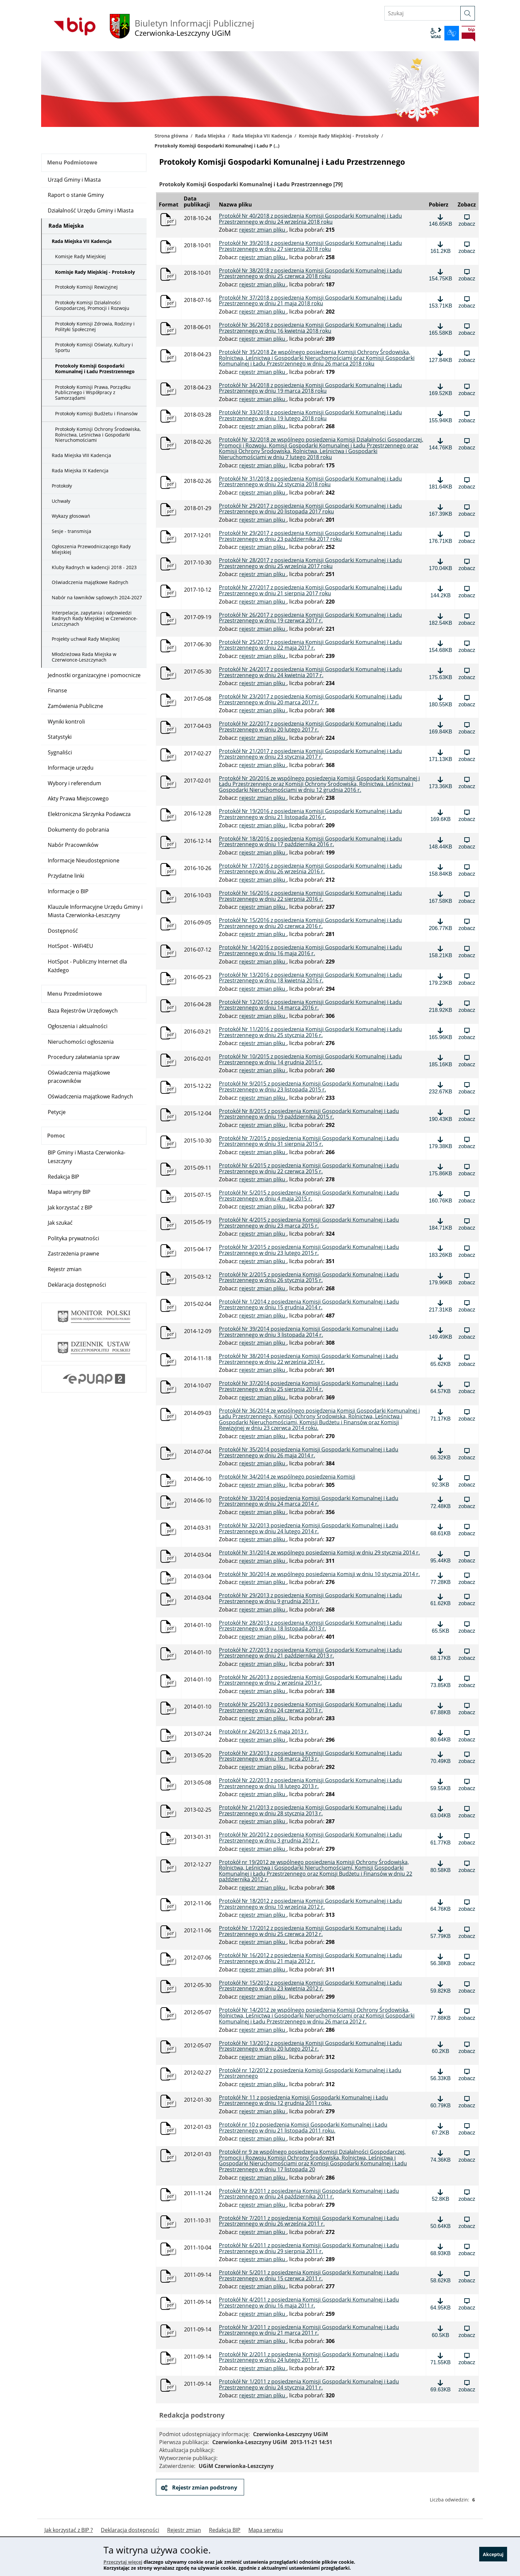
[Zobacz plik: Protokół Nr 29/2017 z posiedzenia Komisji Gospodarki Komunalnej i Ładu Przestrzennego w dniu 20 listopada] (467, 510)
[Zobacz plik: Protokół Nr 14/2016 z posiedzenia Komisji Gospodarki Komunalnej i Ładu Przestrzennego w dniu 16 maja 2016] (467, 952)
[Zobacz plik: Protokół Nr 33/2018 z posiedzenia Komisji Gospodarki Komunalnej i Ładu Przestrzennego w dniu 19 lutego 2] (467, 417)
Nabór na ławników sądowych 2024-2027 (97, 597)
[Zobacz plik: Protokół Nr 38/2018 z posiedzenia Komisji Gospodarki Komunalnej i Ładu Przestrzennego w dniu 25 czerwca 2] (467, 275)
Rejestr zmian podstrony (204, 2487)
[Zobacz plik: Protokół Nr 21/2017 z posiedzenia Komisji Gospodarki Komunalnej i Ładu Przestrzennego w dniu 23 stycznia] (467, 755)
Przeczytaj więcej (122, 2562)
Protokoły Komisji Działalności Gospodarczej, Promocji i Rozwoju (92, 305)
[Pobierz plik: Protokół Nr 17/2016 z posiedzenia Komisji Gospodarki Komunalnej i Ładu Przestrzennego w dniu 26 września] (440, 870)
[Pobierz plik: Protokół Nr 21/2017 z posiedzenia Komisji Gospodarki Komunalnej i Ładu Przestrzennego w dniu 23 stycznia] (440, 755)
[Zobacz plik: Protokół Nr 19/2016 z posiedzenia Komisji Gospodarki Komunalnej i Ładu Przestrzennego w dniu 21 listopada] (467, 815)
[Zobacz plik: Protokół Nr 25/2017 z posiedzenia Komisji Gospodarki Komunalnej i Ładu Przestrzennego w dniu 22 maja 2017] (467, 646)
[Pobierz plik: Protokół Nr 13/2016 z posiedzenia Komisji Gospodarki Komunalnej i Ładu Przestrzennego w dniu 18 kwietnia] (440, 979)
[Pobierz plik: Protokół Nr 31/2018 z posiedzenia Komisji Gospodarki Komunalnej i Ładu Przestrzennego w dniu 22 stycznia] (440, 483)
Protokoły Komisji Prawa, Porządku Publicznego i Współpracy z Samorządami (93, 392)
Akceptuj (493, 2557)
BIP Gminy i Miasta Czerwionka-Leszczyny (86, 1157)
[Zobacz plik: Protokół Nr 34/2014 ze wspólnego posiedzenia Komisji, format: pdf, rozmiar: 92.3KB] (467, 1481)
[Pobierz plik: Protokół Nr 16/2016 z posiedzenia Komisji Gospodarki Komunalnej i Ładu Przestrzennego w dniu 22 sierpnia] (440, 897)
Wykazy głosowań (71, 516)
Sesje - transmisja (71, 531)
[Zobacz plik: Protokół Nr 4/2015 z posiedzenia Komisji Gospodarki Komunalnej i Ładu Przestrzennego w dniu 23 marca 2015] (467, 1224)
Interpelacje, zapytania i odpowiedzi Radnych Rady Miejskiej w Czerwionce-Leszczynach (95, 618)
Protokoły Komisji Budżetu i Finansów (96, 413)
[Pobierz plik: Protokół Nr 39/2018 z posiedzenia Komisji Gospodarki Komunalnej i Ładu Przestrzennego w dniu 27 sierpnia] (440, 247)
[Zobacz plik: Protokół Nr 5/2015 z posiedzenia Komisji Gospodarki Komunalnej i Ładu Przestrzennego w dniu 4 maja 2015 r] (467, 1197)
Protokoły (62, 486)
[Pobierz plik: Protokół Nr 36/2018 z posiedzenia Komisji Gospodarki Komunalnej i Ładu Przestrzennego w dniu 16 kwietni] (440, 329)
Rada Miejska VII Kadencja (262, 136)
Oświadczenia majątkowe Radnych (90, 582)
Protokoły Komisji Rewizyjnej (86, 287)
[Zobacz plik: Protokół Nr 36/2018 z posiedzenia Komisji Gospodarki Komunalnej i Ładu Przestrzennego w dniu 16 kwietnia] (467, 329)
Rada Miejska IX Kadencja (80, 470)
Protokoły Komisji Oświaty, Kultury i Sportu (94, 347)
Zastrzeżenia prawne (73, 1253)
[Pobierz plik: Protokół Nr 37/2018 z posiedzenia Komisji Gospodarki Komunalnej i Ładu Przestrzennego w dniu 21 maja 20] (440, 302)
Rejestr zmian (65, 1269)
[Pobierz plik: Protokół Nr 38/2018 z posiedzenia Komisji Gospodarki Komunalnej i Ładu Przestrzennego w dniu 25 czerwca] (440, 275)
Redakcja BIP (63, 1176)
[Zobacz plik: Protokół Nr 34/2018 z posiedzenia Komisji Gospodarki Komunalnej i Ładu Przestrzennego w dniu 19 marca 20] (467, 389)
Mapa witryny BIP (69, 1192)
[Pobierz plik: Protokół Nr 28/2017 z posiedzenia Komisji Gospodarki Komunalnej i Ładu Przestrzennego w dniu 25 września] (440, 564)
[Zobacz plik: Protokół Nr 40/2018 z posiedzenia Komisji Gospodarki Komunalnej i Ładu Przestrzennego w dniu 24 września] (467, 220)
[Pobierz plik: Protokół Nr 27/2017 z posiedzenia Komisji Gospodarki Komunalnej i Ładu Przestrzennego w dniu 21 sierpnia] (440, 592)
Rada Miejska (210, 136)
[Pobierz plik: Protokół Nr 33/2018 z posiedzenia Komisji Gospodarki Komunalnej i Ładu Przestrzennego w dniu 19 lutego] (440, 417)
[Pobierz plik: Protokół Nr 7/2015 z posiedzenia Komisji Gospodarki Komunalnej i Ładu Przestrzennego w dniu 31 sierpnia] (440, 1142)
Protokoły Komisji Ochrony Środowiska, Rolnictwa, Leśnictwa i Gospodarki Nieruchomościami (98, 434)
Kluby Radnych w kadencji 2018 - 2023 (94, 567)
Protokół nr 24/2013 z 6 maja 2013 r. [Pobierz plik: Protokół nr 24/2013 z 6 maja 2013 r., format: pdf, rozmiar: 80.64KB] (263, 1732)
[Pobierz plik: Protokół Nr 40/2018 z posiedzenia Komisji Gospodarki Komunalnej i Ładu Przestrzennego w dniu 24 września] (440, 220)
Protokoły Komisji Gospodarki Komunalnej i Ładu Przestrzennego (95, 369)
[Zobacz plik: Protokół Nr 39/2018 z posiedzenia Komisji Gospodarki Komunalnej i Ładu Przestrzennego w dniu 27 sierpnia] (467, 247)
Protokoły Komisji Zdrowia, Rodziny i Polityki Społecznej (95, 326)
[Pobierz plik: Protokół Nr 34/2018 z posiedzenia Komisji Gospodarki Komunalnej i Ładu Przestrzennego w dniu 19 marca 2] (440, 389)
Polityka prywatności (73, 1238)
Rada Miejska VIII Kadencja (81, 455)
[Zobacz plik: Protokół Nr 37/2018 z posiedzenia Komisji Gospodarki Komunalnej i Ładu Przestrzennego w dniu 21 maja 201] (467, 302)
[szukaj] (467, 13)
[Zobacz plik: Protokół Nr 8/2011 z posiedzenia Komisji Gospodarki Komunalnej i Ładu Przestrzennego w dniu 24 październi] (467, 2195)
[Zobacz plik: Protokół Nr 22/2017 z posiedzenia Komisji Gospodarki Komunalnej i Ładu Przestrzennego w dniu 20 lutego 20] (467, 728)
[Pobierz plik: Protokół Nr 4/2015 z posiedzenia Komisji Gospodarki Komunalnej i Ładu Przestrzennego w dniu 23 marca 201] (440, 1224)
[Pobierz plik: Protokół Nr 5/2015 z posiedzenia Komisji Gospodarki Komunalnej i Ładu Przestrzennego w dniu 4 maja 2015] (440, 1197)
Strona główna (171, 136)
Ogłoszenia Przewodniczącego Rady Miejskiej (91, 549)
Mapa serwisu (265, 2530)
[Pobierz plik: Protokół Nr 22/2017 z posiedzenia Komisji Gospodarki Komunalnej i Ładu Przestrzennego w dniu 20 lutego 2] (440, 728)
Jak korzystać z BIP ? (68, 2530)
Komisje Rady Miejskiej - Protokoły (339, 136)
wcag (435, 33)
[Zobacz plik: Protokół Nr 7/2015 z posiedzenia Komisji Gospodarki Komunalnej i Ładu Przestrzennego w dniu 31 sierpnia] (467, 1142)
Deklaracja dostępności (77, 1284)
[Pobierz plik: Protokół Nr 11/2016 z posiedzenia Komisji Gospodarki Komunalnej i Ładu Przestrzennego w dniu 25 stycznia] (440, 1033)
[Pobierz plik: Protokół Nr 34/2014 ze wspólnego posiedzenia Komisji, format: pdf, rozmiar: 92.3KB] (440, 1481)
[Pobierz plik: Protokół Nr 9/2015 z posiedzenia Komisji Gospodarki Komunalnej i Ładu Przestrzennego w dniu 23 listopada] (440, 1088)
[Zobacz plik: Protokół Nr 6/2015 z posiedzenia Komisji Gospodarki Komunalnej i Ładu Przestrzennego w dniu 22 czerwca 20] (467, 1170)
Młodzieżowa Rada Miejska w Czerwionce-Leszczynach (84, 657)
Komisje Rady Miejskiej (80, 256)
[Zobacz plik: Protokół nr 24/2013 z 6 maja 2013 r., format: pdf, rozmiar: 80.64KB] (467, 1736)
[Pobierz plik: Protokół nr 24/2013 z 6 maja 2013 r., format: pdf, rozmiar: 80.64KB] (440, 1736)
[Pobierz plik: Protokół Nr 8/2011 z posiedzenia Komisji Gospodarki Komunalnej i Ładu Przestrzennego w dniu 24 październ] (440, 2195)
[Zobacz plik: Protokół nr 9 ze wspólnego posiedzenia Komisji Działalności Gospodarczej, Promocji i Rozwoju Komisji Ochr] (467, 2156)
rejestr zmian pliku (263, 229)
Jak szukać (60, 1222)
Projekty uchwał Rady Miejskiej (86, 639)
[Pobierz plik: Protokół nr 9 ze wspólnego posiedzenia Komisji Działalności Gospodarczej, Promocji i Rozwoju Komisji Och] (440, 2156)
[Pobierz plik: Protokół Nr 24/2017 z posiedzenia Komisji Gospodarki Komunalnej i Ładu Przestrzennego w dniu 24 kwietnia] (440, 673)
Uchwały (61, 501)
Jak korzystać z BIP (70, 1207)
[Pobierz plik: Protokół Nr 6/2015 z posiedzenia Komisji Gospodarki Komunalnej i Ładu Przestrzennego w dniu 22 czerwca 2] (440, 1170)
